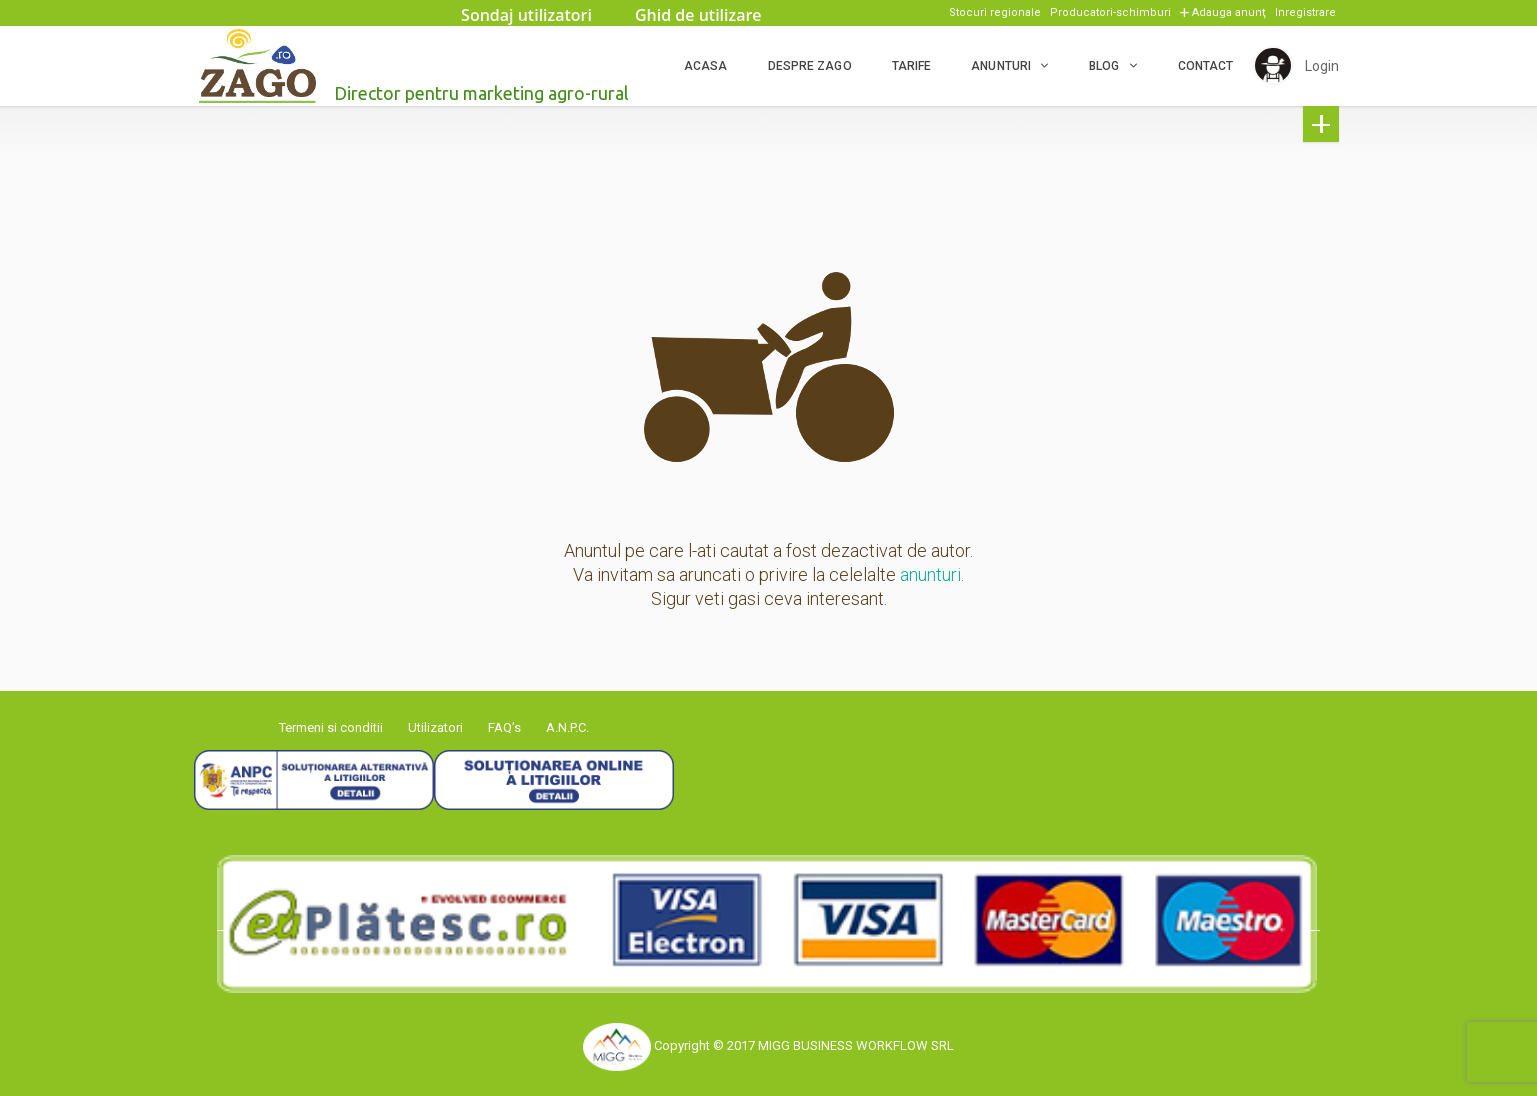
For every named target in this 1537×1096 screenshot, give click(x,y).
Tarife (911, 66)
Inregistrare (1305, 12)
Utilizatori (435, 727)
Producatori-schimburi (1110, 12)
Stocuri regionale (995, 12)
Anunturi (1000, 66)
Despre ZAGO (809, 66)
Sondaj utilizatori (526, 15)
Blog (1103, 66)
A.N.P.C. (567, 727)
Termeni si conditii (331, 727)
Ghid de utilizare (698, 15)
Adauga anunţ (1229, 12)
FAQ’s (504, 727)
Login (1322, 66)
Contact (1205, 66)
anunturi (930, 574)
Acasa (705, 66)
